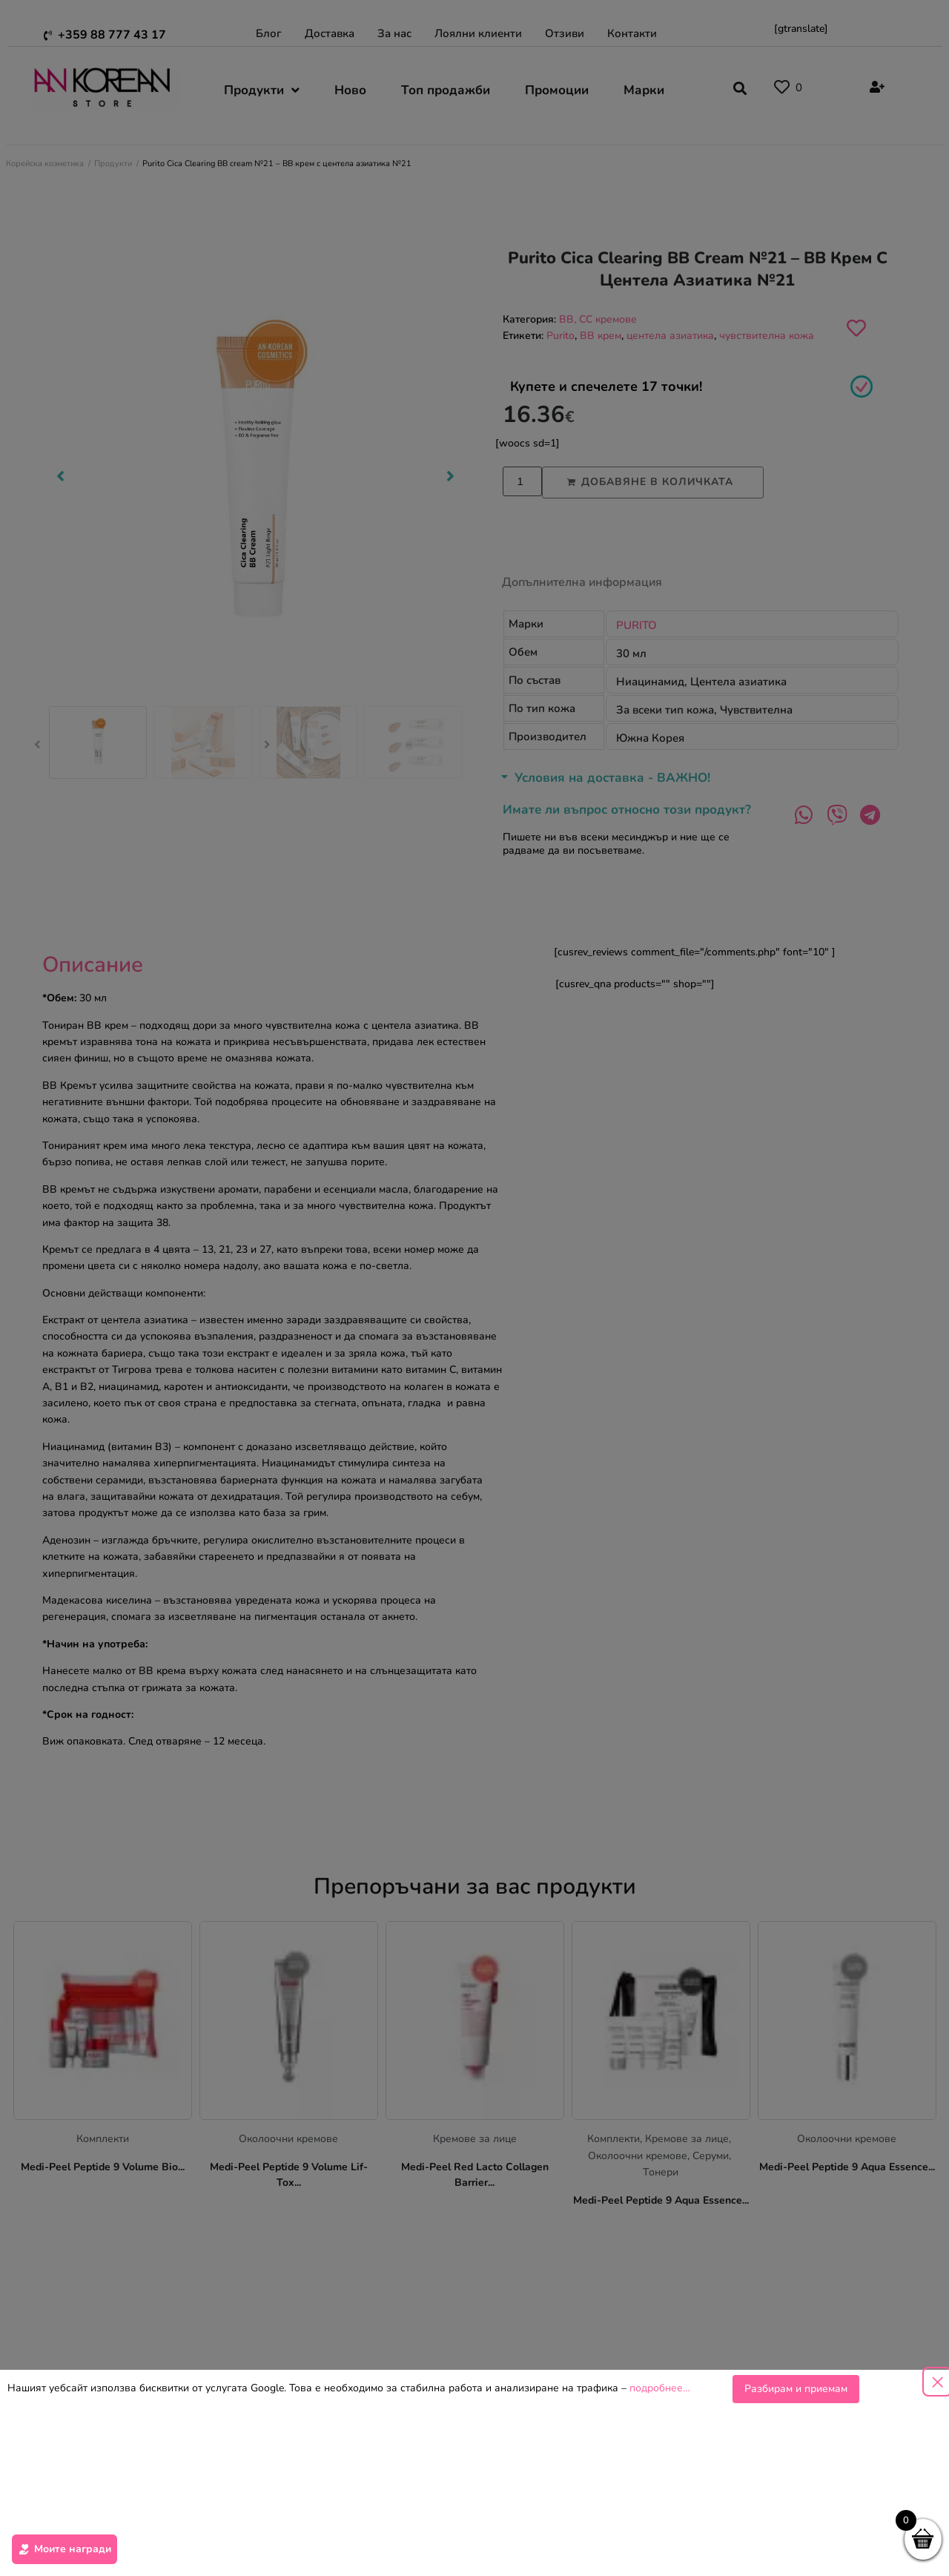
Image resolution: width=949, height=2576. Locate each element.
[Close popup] (937, 2391)
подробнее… (659, 2398)
